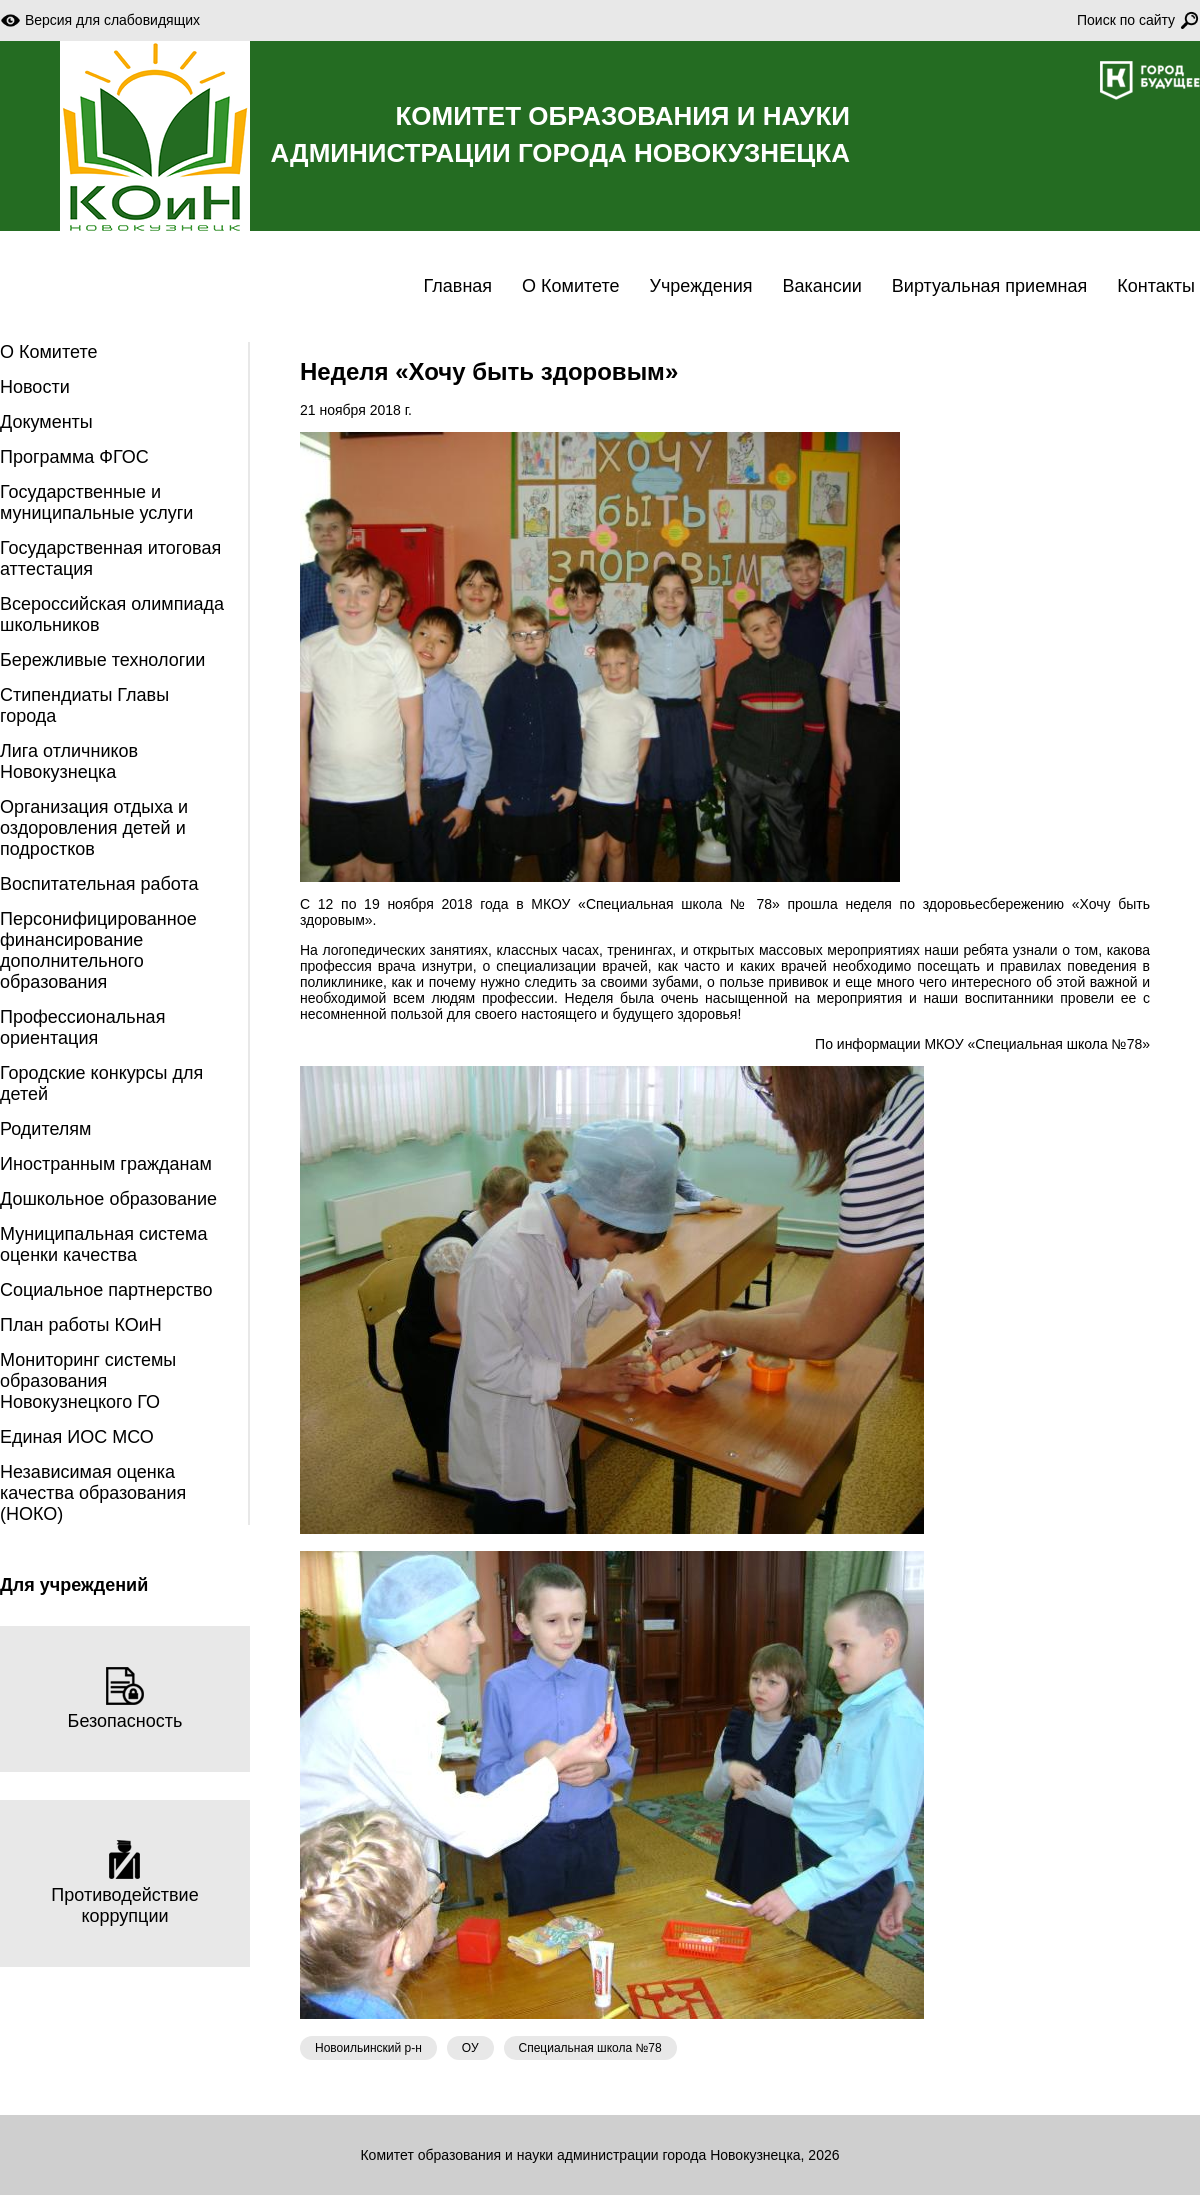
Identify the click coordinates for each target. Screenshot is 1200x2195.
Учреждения (701, 286)
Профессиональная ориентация (82, 1027)
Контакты (1156, 286)
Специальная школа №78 (590, 2048)
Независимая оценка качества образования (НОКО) (93, 1493)
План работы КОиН (81, 1325)
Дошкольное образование (108, 1199)
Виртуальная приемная (989, 286)
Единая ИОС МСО (77, 1437)
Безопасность (125, 1698)
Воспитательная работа (99, 884)
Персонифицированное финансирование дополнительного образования (98, 950)
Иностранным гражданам (106, 1164)
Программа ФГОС (74, 457)
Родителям (45, 1129)
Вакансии (821, 286)
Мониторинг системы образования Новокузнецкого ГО (88, 1381)
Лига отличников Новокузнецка (69, 761)
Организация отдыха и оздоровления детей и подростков (94, 828)
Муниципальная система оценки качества (103, 1244)
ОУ (470, 2048)
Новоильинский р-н (368, 2048)
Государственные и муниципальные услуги (96, 502)
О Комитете (570, 286)
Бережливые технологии (102, 660)
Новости (35, 387)
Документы (46, 422)
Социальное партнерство (106, 1290)
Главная (458, 286)
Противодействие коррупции (124, 1883)
